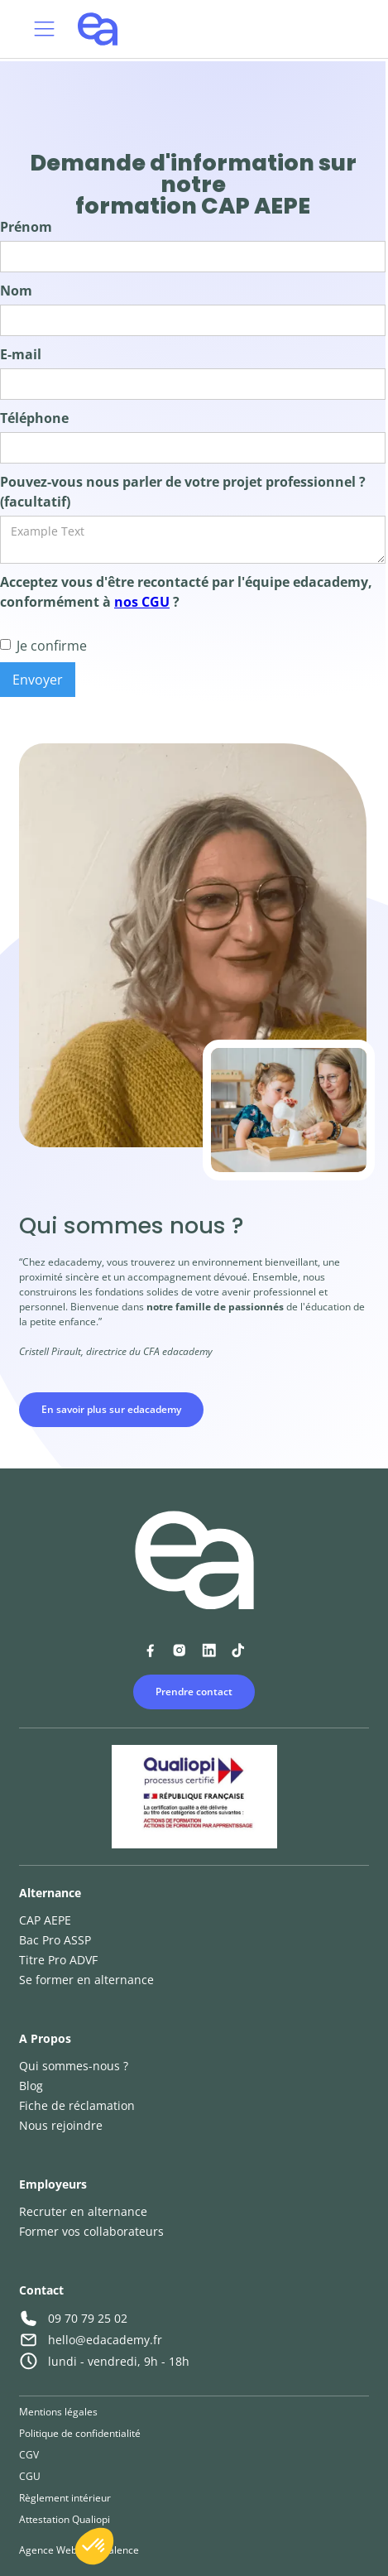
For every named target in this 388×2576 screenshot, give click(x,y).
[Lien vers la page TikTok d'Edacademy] (237, 1650)
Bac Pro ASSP (55, 1940)
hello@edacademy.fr (105, 2340)
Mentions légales (58, 2412)
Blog (31, 2085)
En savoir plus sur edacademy (111, 1409)
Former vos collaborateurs (91, 2231)
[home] (93, 29)
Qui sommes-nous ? (73, 2066)
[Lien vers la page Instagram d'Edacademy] (179, 1650)
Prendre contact (194, 1691)
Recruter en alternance (83, 2211)
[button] (44, 29)
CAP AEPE (45, 1920)
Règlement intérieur (65, 2498)
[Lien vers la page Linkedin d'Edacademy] (208, 1650)
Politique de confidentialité (80, 2433)
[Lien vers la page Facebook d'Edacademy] (150, 1650)
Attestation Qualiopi (64, 2519)
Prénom (26, 227)
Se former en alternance (86, 1979)
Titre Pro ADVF (58, 1960)
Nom (16, 290)
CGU (30, 2476)
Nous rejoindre (61, 2125)
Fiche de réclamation (77, 2105)
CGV (29, 2455)
